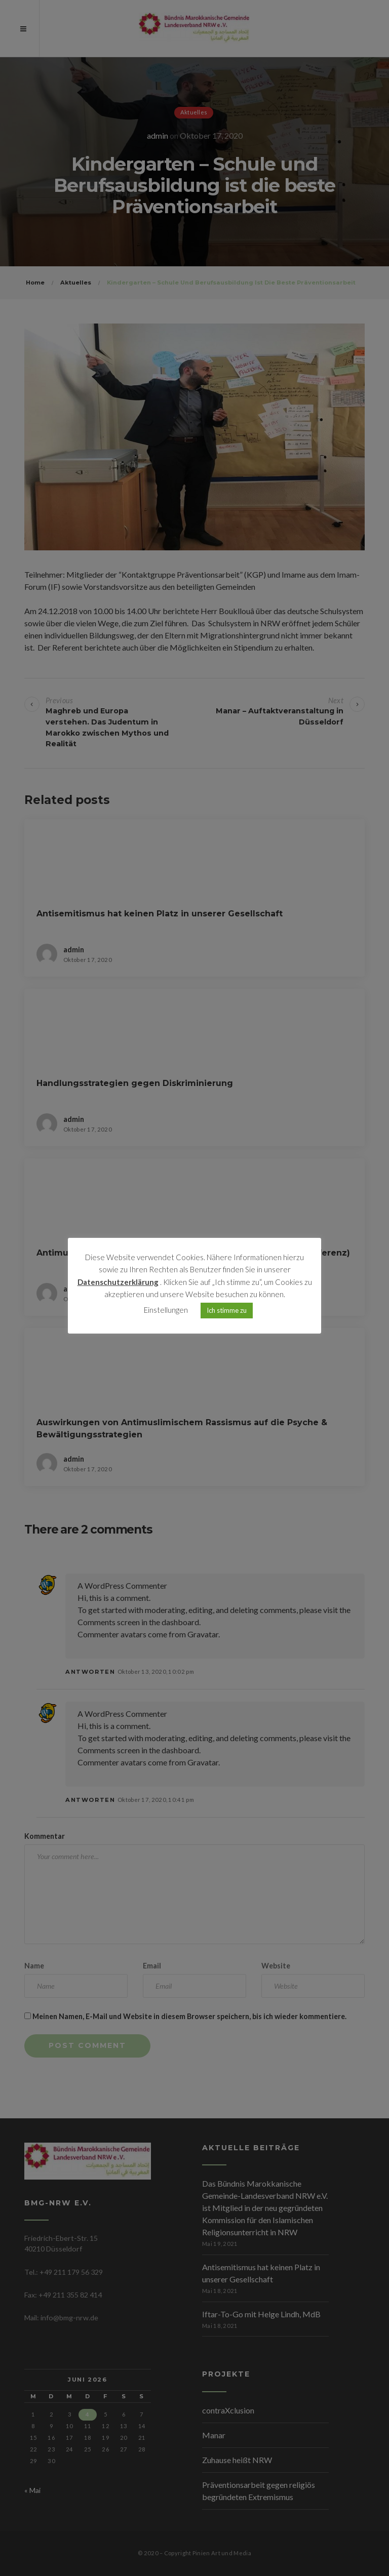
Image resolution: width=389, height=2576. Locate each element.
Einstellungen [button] (166, 1310)
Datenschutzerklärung (118, 1282)
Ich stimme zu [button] (227, 1311)
